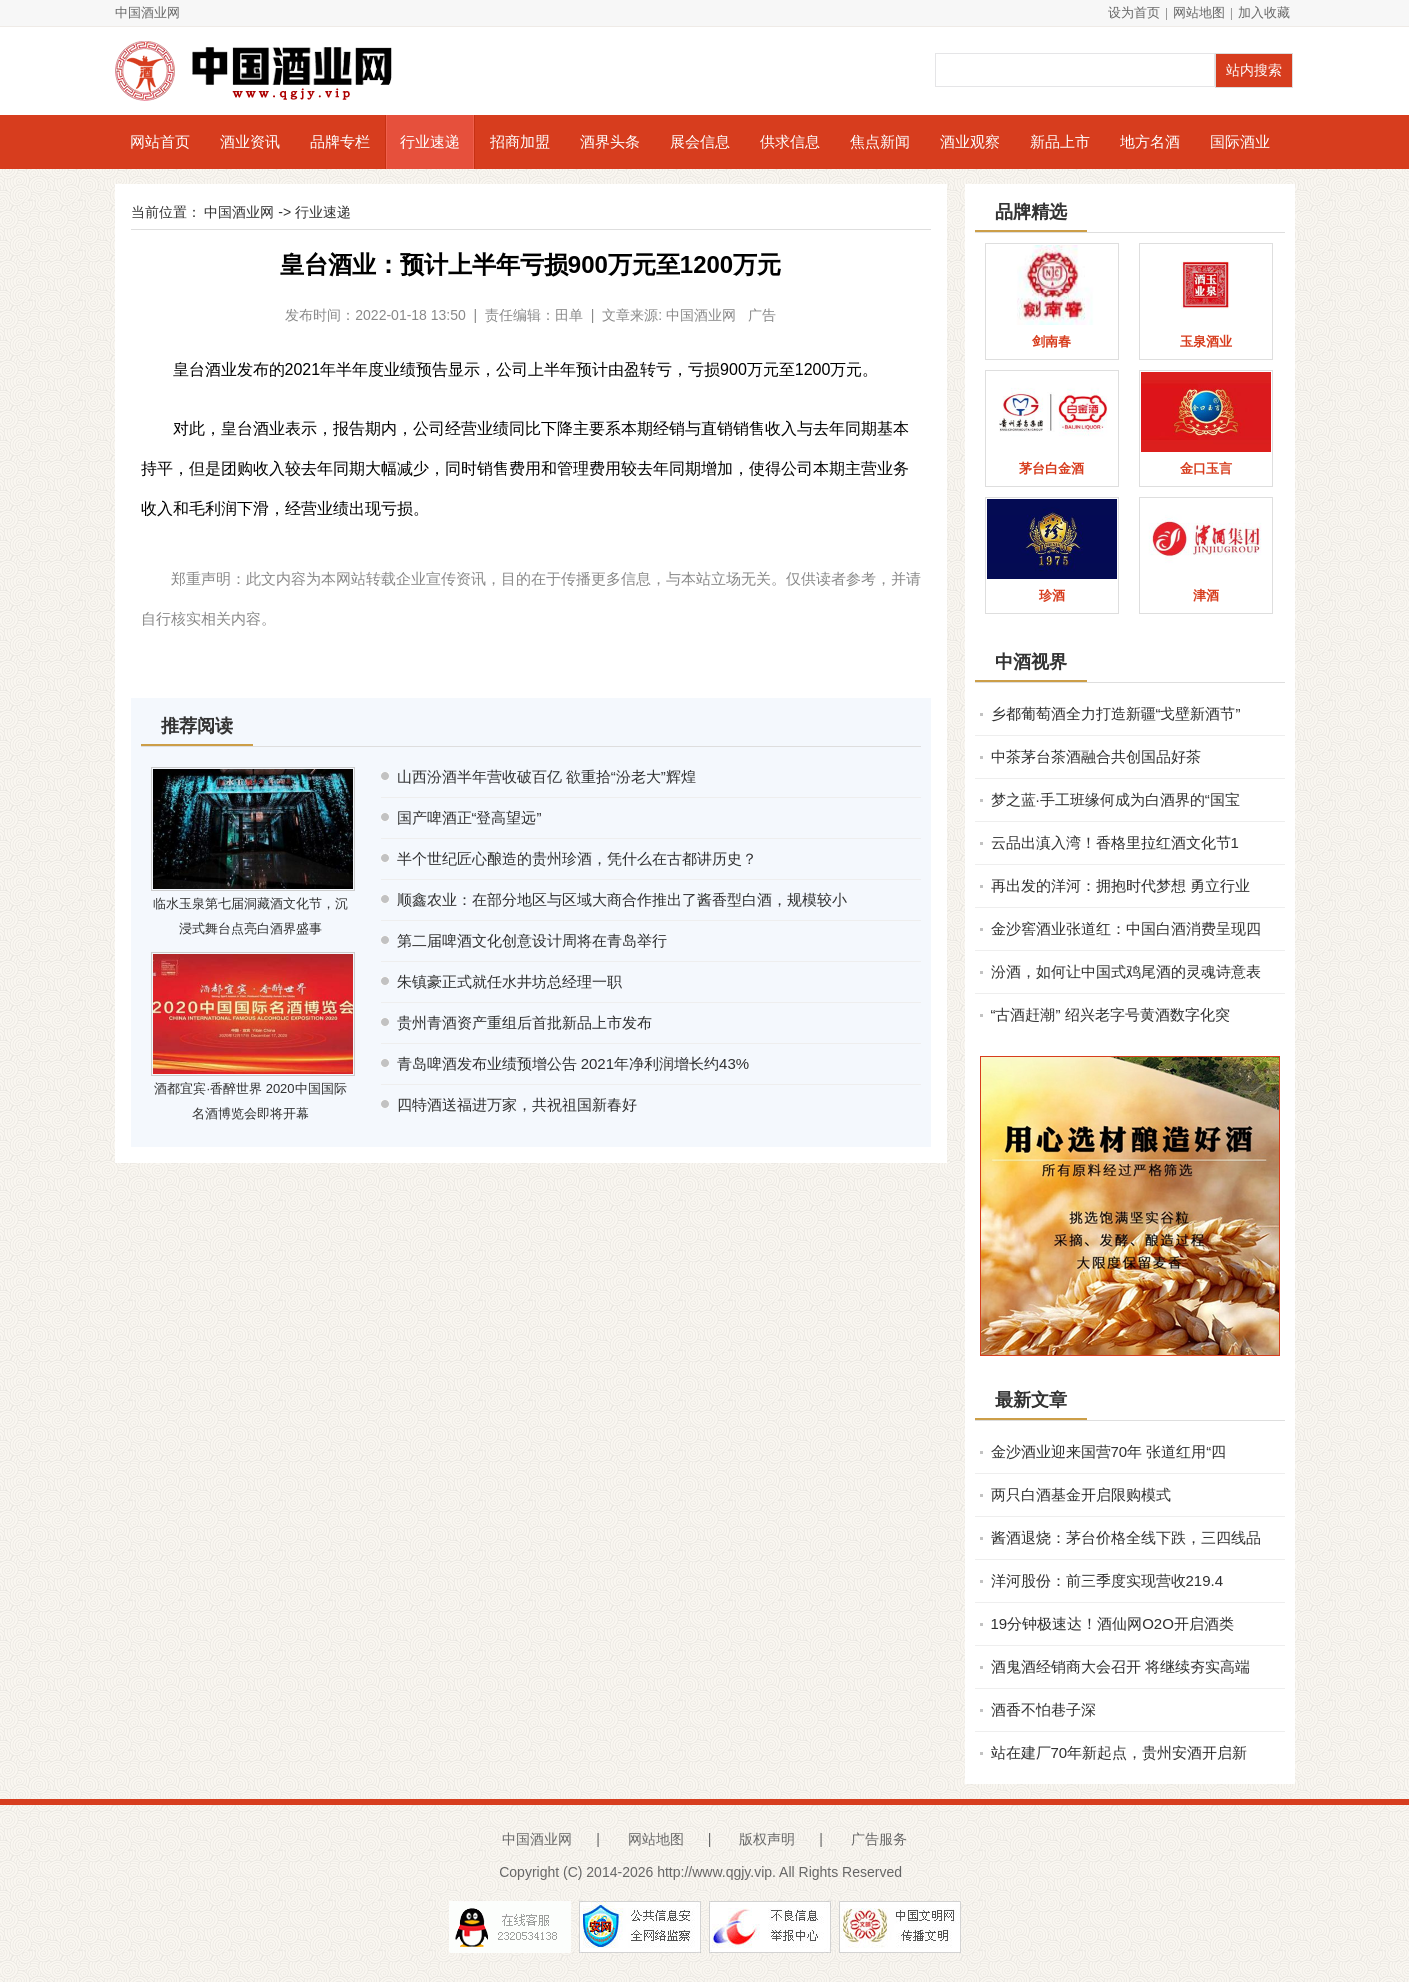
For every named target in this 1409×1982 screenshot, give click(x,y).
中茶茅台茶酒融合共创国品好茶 (1096, 756)
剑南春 (1051, 341)
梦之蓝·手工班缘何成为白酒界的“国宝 (1115, 799)
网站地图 (1199, 12)
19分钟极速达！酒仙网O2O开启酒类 (1112, 1623)
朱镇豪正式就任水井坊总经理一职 (509, 981)
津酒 (1206, 595)
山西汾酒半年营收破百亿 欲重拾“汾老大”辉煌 (546, 776)
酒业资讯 (250, 142)
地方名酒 (1150, 142)
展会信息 (700, 142)
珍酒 (1052, 595)
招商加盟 (520, 142)
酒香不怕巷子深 (1043, 1709)
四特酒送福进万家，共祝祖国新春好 (517, 1104)
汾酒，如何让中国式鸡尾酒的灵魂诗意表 (1126, 971)
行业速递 (430, 142)
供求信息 (790, 142)
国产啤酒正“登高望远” (469, 817)
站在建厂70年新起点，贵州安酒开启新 (1119, 1752)
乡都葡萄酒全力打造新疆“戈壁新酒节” (1116, 713)
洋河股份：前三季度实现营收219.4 (1107, 1580)
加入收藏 (1264, 12)
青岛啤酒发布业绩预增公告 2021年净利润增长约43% (573, 1063)
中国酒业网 (147, 12)
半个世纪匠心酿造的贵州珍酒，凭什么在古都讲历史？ (577, 858)
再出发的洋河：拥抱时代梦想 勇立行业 (1120, 885)
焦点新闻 (880, 142)
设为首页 (1134, 12)
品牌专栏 (340, 142)
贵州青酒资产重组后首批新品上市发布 (524, 1022)
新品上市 (1060, 142)
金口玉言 (1206, 468)
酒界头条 (610, 142)
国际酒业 (1240, 142)
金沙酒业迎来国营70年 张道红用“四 (1109, 1451)
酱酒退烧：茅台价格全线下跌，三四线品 (1126, 1537)
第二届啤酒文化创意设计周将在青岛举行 (532, 940)
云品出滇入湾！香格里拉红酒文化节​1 (1115, 842)
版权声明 (767, 1839)
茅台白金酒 (1051, 468)
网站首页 (160, 142)
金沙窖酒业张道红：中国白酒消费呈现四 (1126, 928)
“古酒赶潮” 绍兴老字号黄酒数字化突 (1110, 1014)
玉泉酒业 (1206, 341)
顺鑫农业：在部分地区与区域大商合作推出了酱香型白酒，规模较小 (622, 899)
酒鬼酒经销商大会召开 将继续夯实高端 (1120, 1666)
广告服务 (879, 1839)
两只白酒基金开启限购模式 (1081, 1494)
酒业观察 (970, 142)
